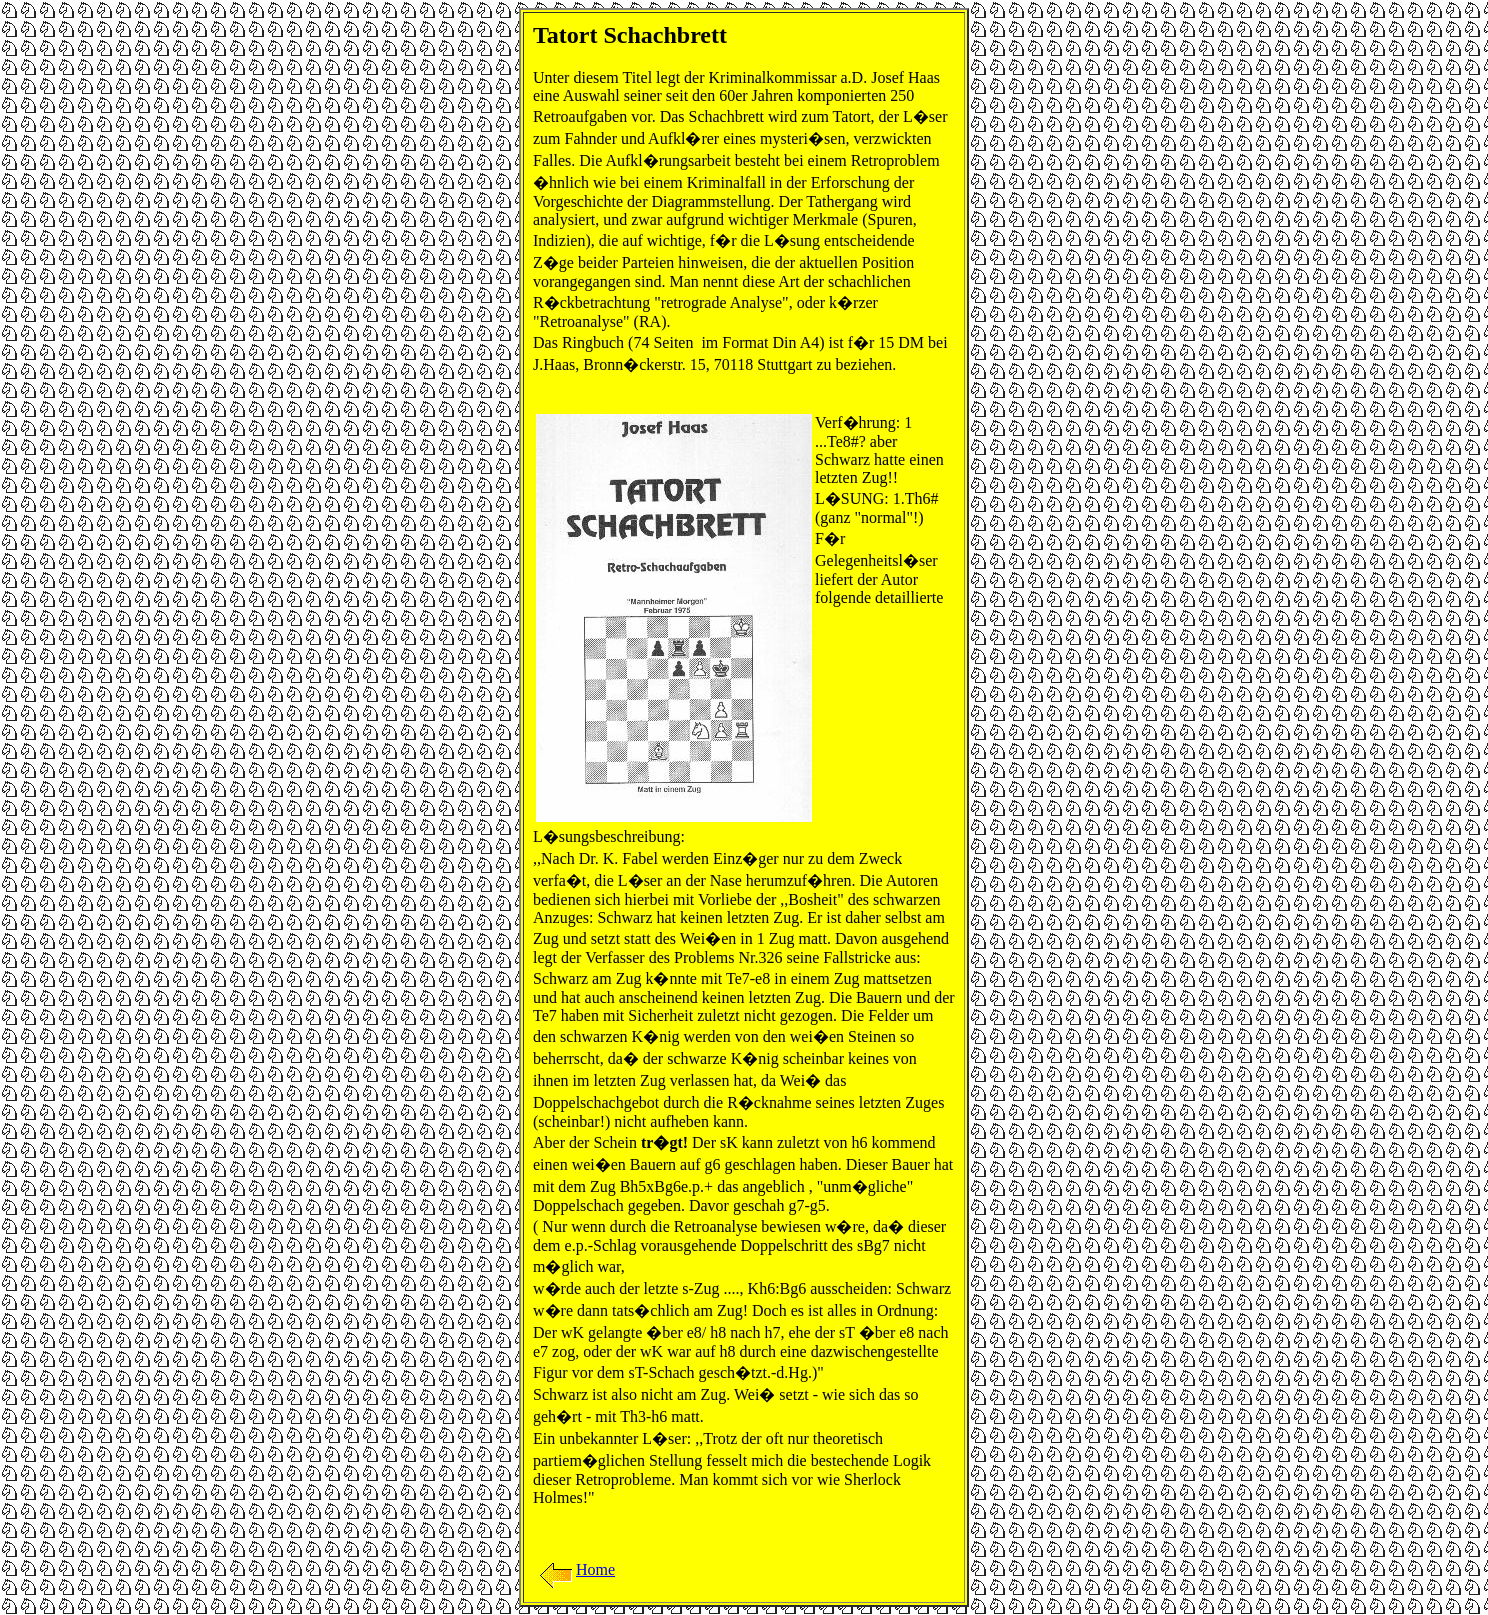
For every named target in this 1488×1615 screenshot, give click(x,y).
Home (575, 1569)
